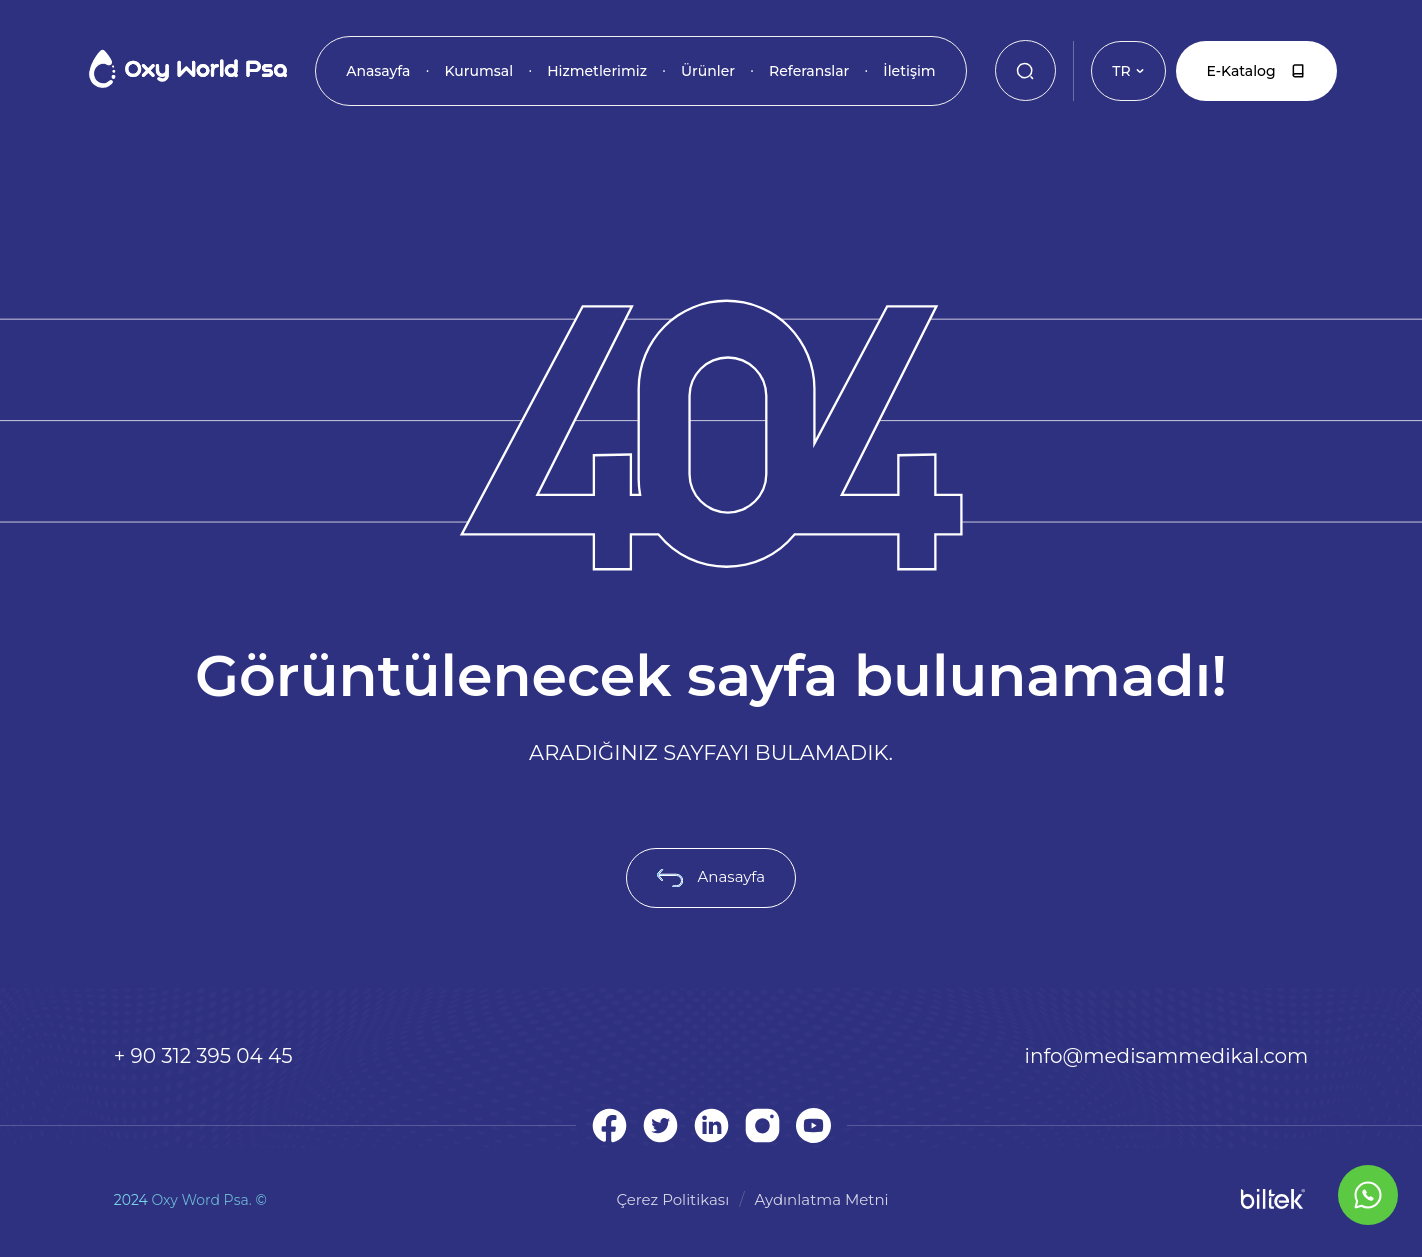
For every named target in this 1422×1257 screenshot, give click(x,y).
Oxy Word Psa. (202, 1200)
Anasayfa (378, 71)
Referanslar (809, 71)
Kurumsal (479, 71)
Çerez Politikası (672, 1199)
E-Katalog (1256, 71)
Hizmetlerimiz (597, 71)
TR (1128, 71)
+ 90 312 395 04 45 (203, 1056)
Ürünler (708, 71)
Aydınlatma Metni (822, 1199)
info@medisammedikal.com (1167, 1056)
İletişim (909, 71)
